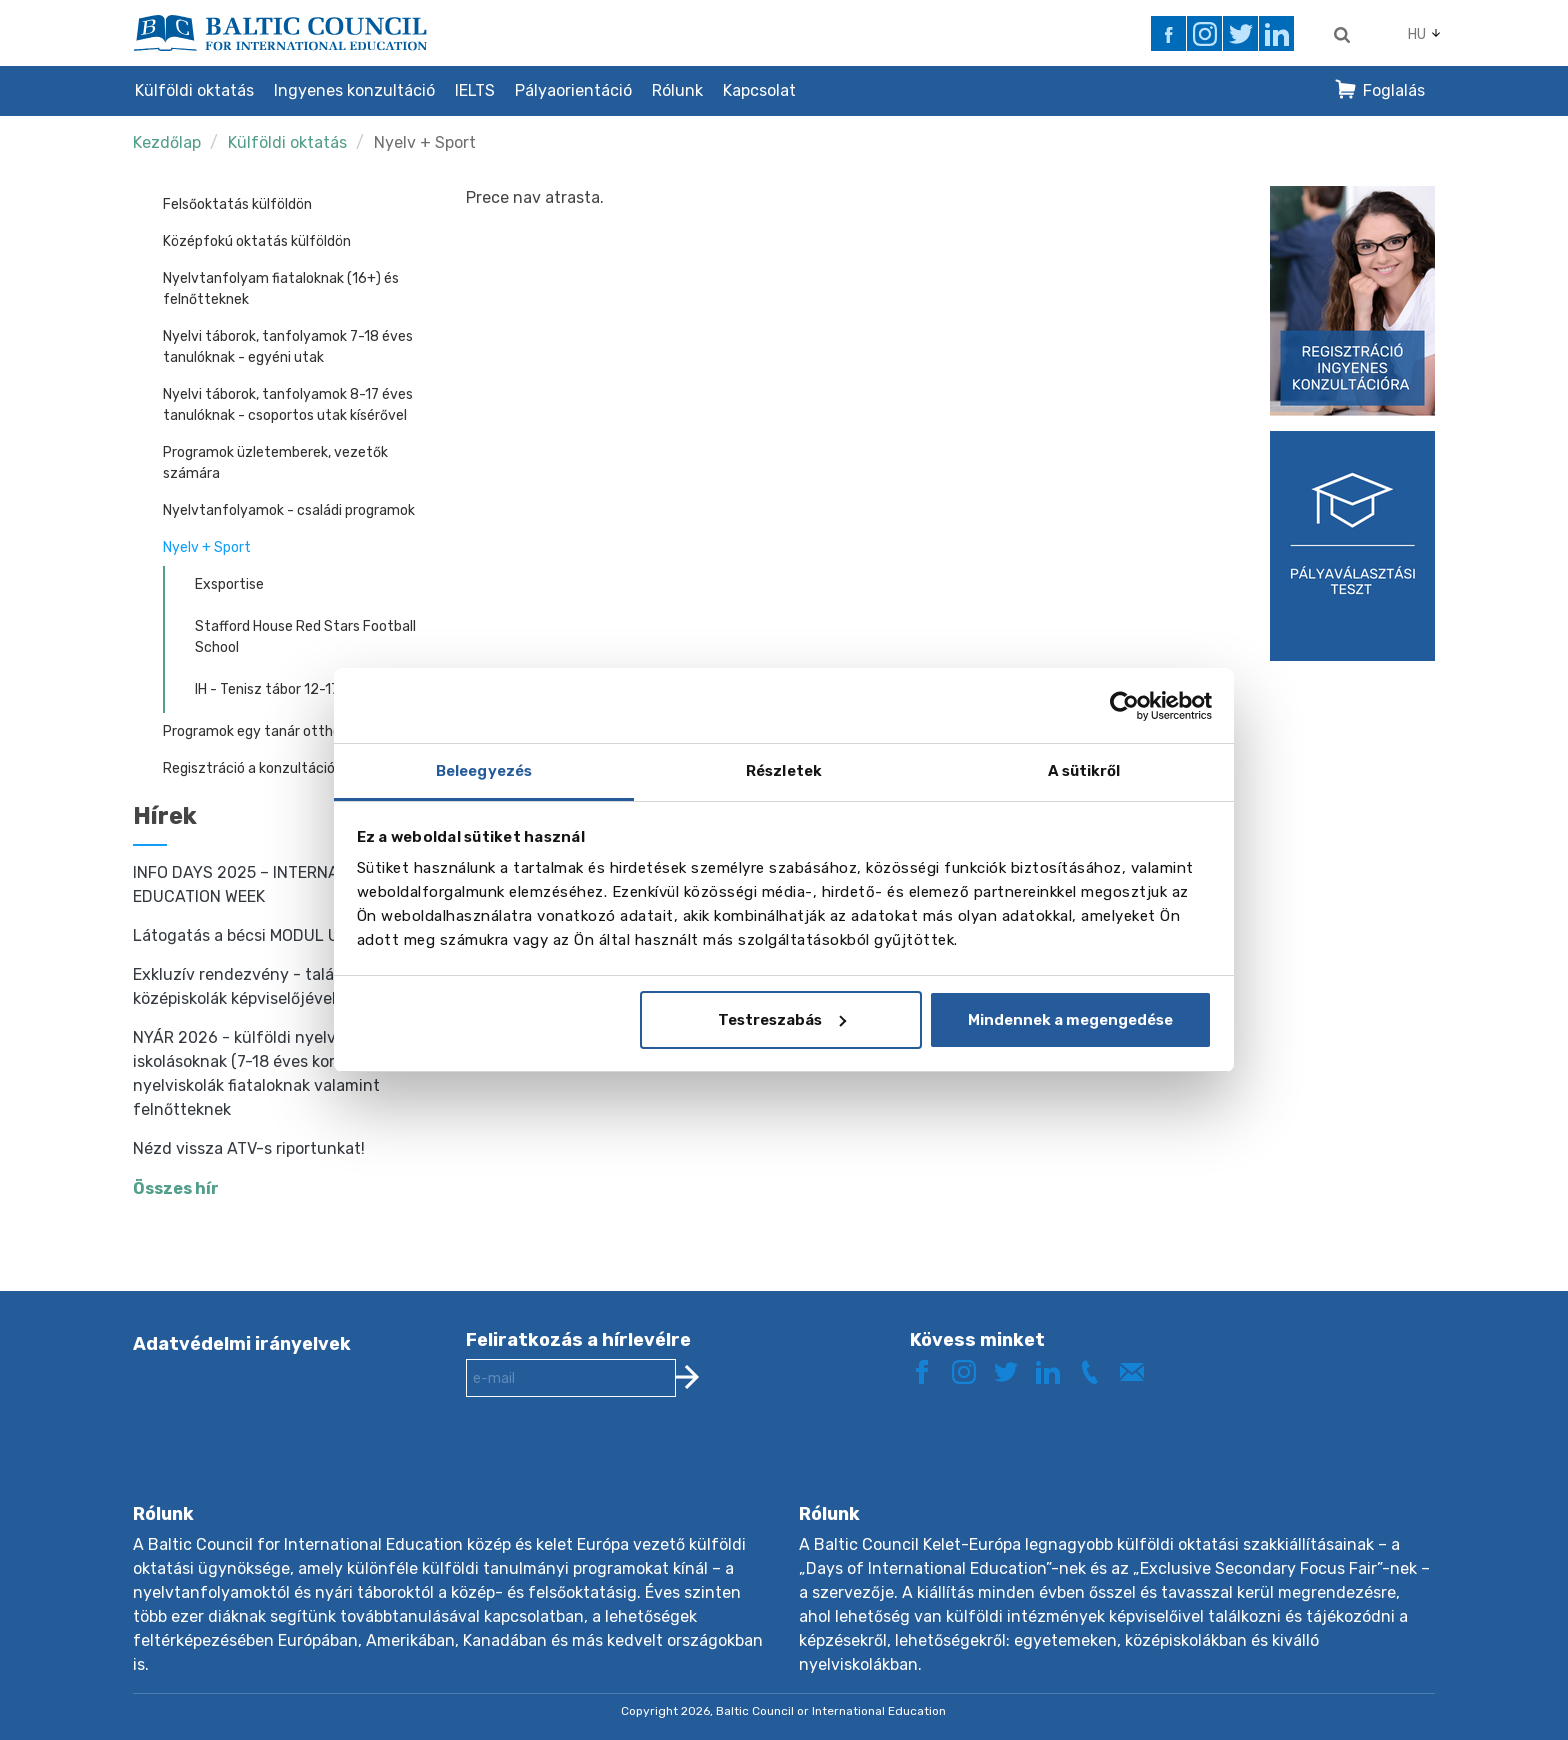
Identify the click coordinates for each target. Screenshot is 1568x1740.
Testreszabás (782, 1020)
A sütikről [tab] (1084, 771)
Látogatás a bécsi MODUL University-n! (280, 935)
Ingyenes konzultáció (354, 90)
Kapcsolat (759, 90)
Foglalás (1394, 90)
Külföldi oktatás (194, 90)
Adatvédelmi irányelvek (242, 1344)
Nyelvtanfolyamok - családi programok (289, 510)
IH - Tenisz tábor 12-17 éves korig (301, 689)
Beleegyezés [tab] (484, 771)
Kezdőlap (167, 142)
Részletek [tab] (784, 771)
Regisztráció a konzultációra (255, 768)
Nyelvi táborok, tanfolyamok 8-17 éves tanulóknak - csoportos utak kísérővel (288, 405)
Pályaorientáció (573, 90)
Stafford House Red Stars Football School (305, 637)
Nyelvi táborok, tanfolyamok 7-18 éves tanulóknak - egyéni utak (288, 347)
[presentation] (618, 1466)
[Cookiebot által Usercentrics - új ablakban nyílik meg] (1124, 706)
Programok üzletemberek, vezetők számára (275, 463)
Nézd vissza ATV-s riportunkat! (249, 1148)
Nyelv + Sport (425, 142)
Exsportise (229, 584)
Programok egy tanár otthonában (272, 731)
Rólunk (677, 90)
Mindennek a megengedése (1070, 1020)
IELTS (475, 90)
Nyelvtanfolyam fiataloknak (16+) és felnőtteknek (281, 289)
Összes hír (176, 1188)
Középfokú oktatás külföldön (257, 241)
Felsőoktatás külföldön (237, 204)
